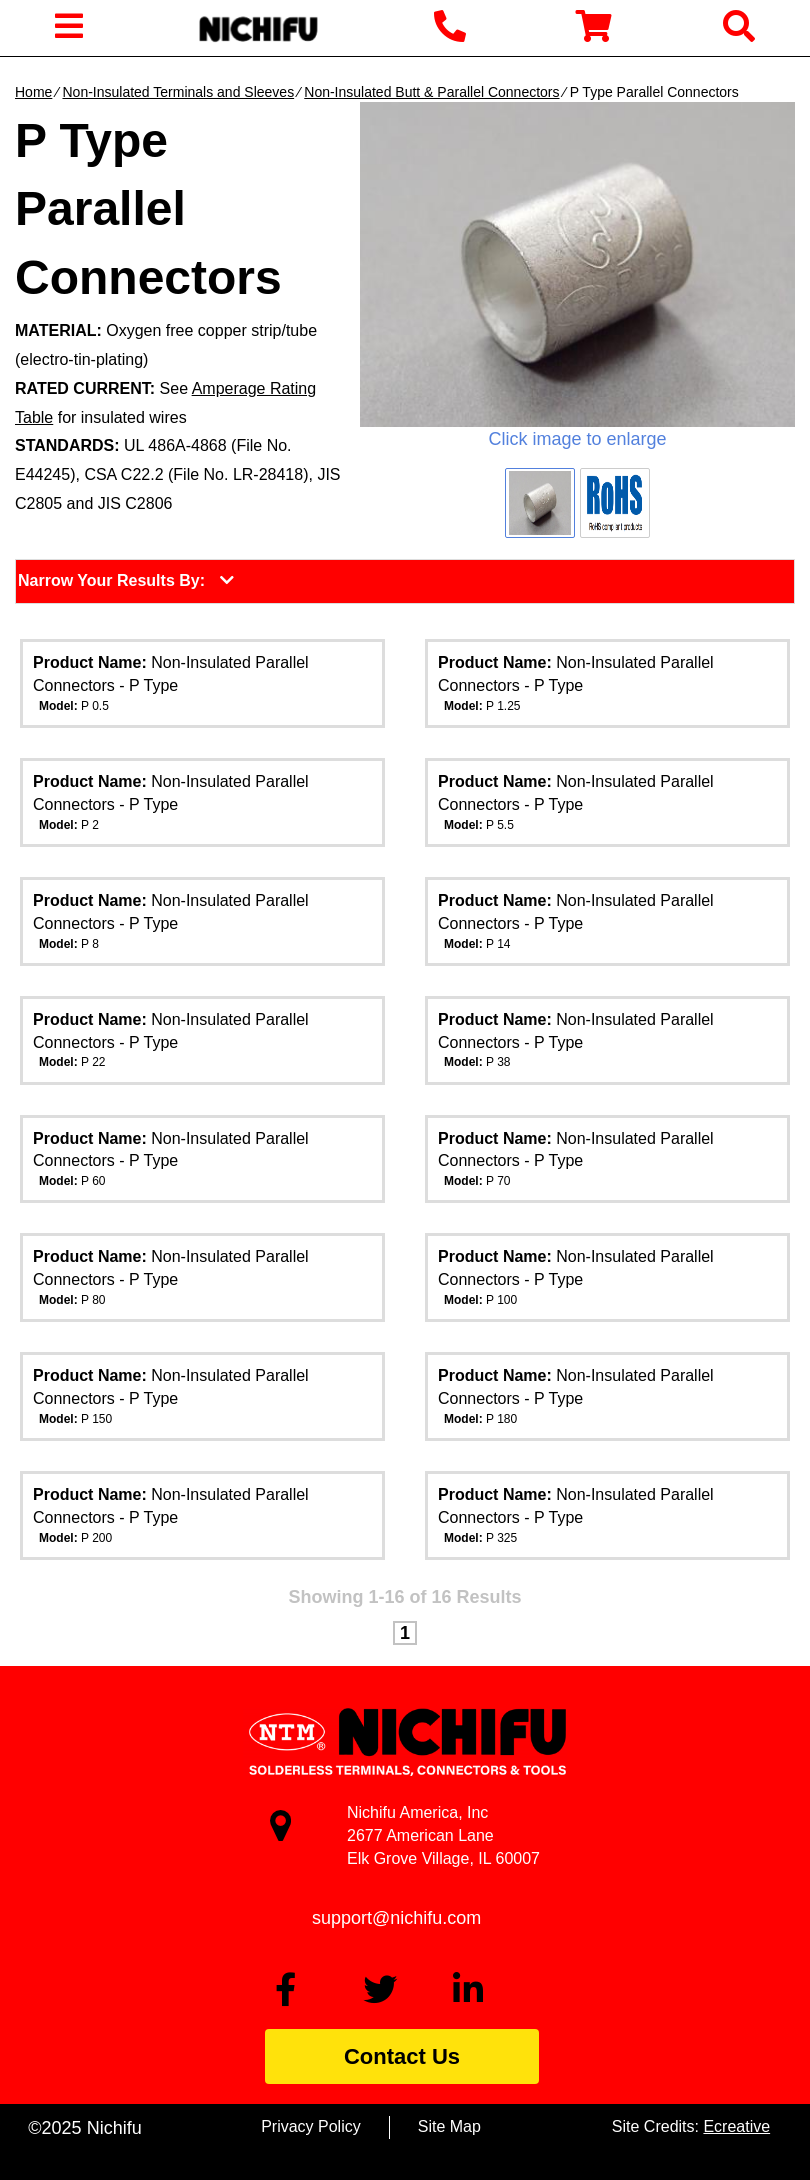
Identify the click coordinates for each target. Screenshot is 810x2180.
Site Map (449, 2126)
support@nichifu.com (396, 1918)
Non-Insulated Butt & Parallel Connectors (431, 92)
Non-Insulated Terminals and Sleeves (178, 92)
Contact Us (402, 2056)
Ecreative (736, 2126)
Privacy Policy (311, 2126)
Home (33, 92)
